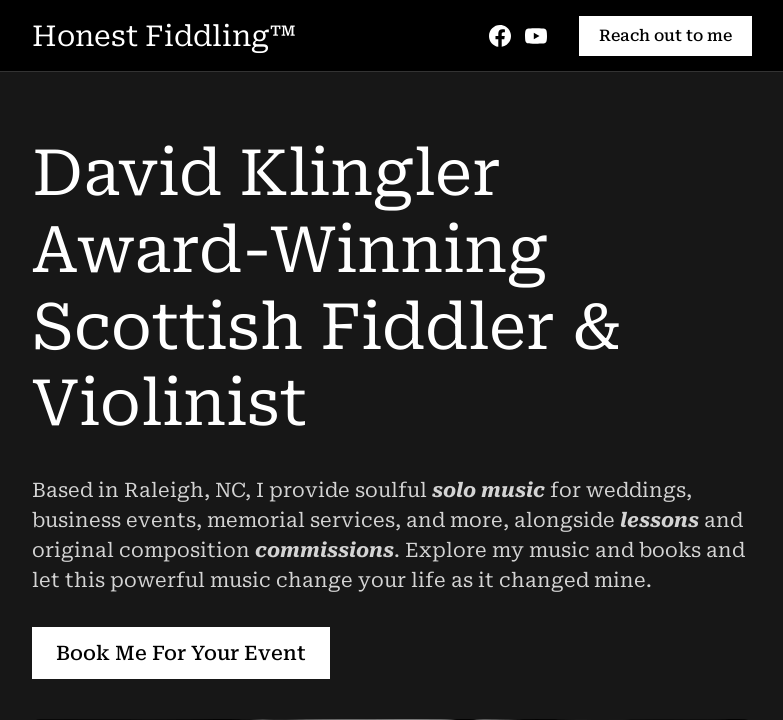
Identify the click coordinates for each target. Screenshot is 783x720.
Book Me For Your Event (181, 653)
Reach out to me (665, 35)
